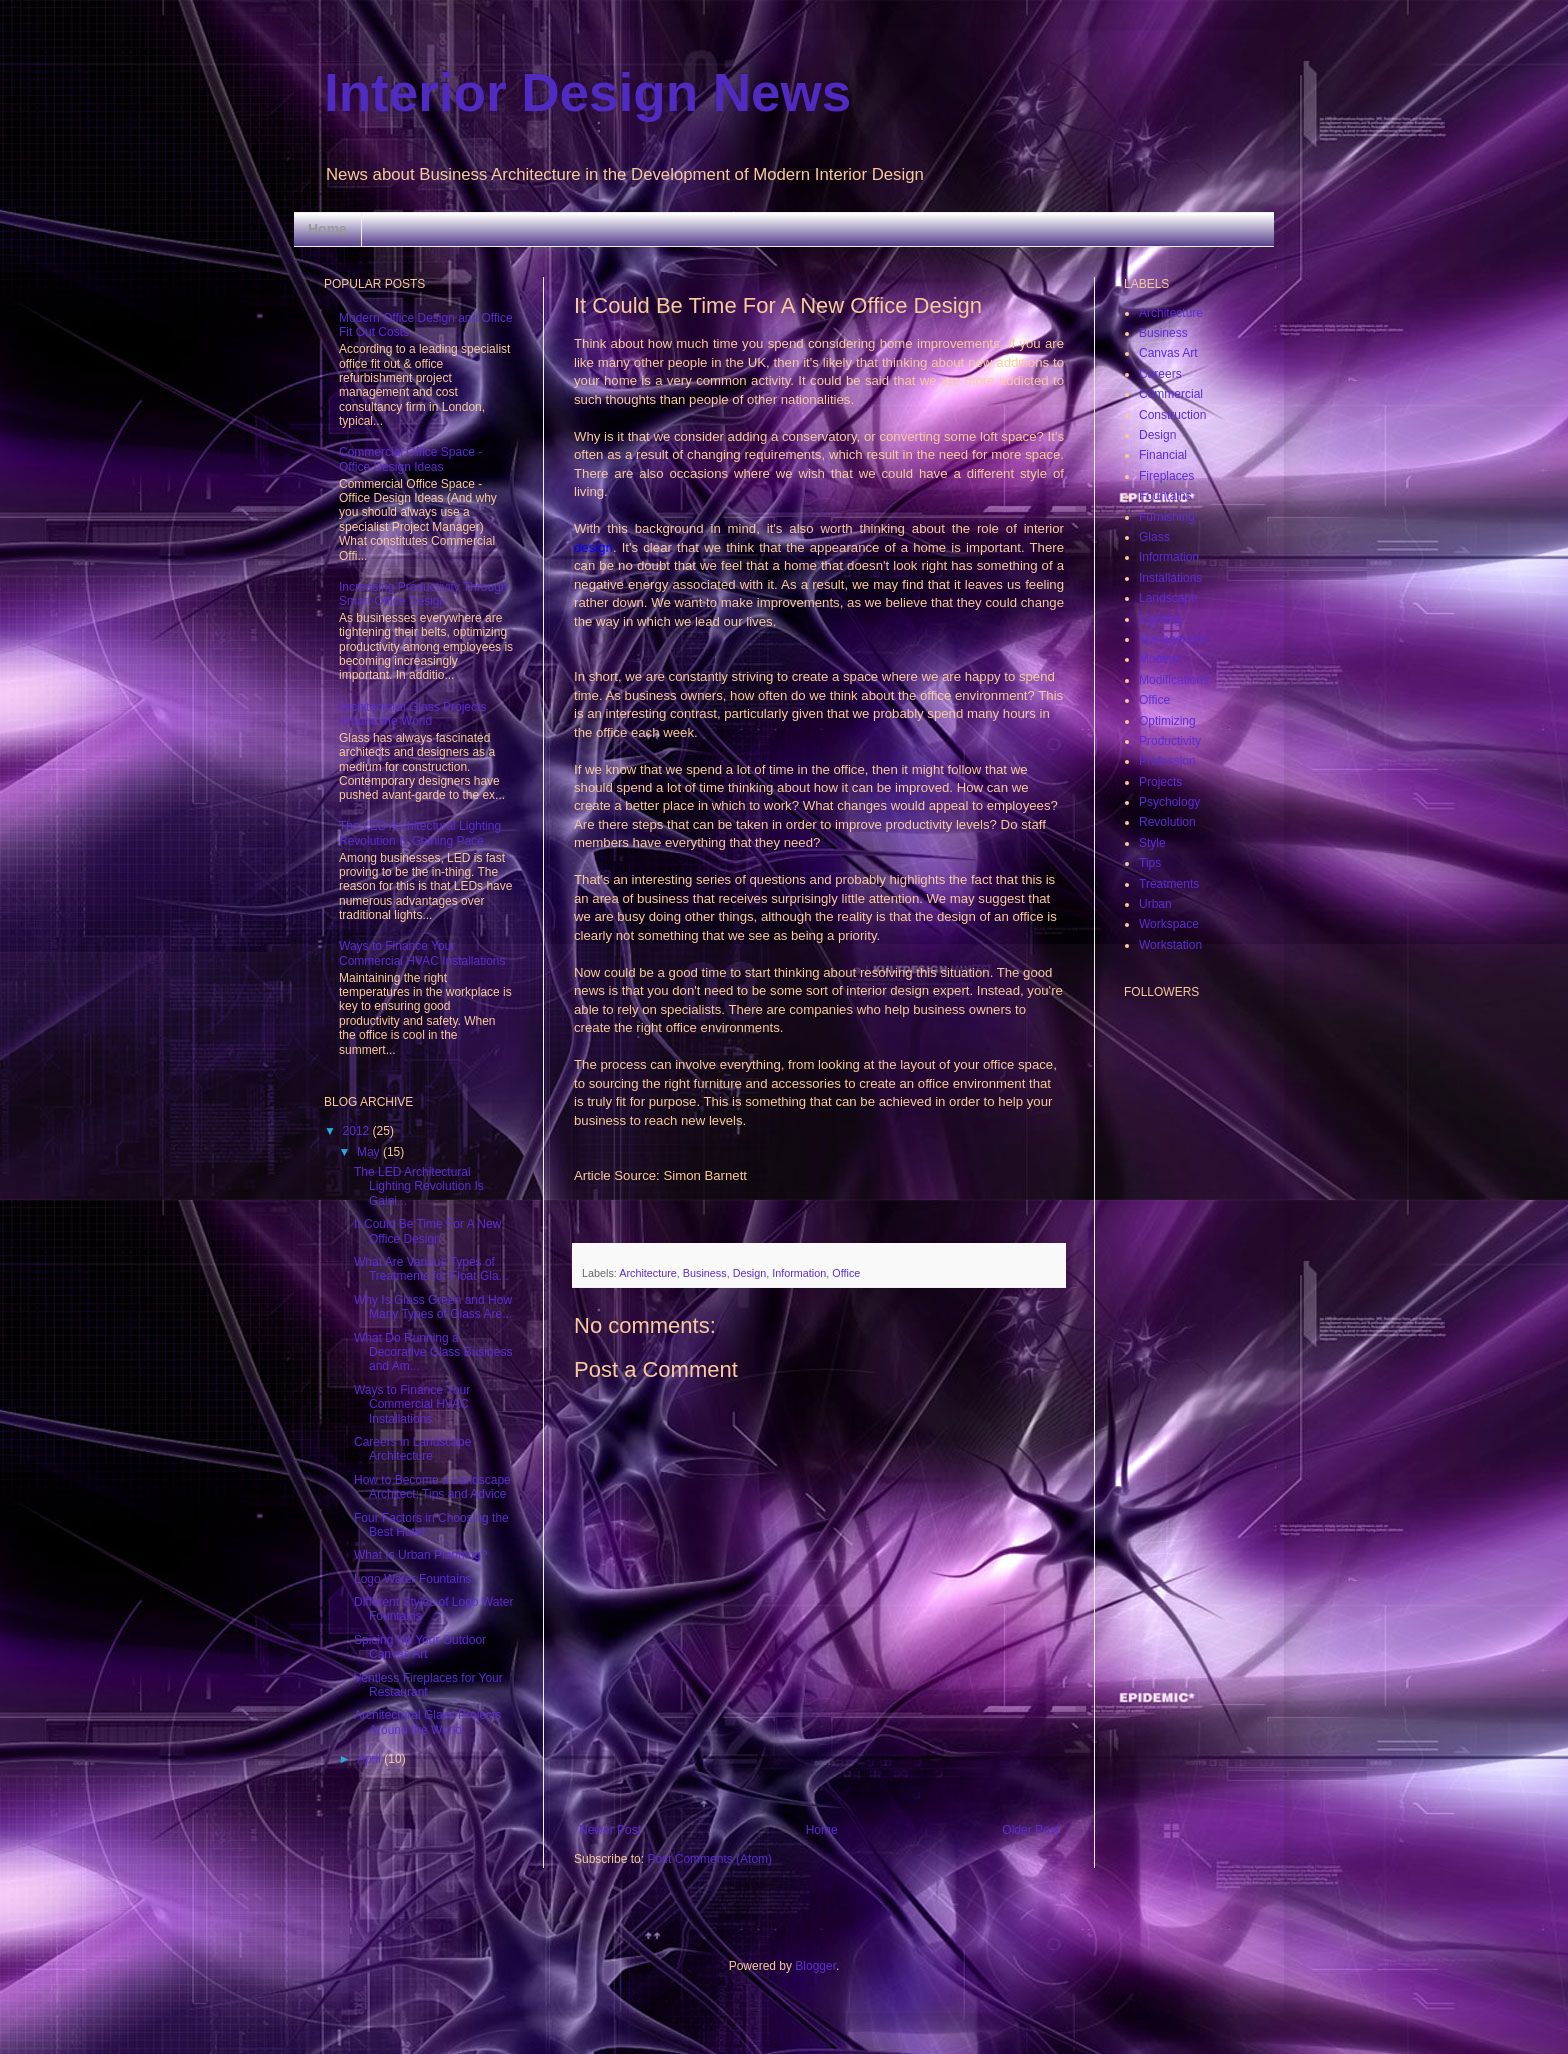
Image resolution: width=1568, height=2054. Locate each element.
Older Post (1030, 1830)
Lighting (1160, 619)
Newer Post (610, 1830)
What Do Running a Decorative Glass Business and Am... (433, 1352)
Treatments (1169, 884)
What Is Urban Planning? (420, 1555)
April (370, 1759)
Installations (1170, 578)
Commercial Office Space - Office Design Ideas (410, 459)
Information (799, 1273)
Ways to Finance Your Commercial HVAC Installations (422, 953)
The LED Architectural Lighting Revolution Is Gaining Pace (420, 833)
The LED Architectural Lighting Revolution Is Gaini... (419, 1186)
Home (327, 229)
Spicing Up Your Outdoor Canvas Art (420, 1647)
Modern (1159, 659)
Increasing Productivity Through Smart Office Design (423, 594)
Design (750, 1273)
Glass (1154, 537)
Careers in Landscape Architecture (412, 1449)
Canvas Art (1168, 353)
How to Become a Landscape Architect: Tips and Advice (432, 1487)
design (593, 547)
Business (705, 1273)
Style (1152, 843)
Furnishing (1167, 517)
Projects (1160, 782)
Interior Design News (587, 92)
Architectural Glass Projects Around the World (412, 714)
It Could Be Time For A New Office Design (427, 1231)
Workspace (1169, 924)
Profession (1167, 761)
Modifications (1174, 680)
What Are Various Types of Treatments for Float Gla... (431, 1269)
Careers (1160, 374)
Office (846, 1273)
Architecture (648, 1273)
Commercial (1171, 394)
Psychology (1169, 802)
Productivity (1170, 741)
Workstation (1170, 945)
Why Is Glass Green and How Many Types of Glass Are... (433, 1307)
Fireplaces (1166, 476)
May (370, 1152)
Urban (1155, 904)
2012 (358, 1131)
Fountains (1165, 496)
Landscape (1168, 598)
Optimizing (1167, 721)
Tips (1150, 863)
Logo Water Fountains (413, 1579)
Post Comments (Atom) (709, 1859)
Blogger (815, 1966)
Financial (1163, 455)
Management (1174, 639)
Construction (1172, 415)
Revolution (1167, 822)
